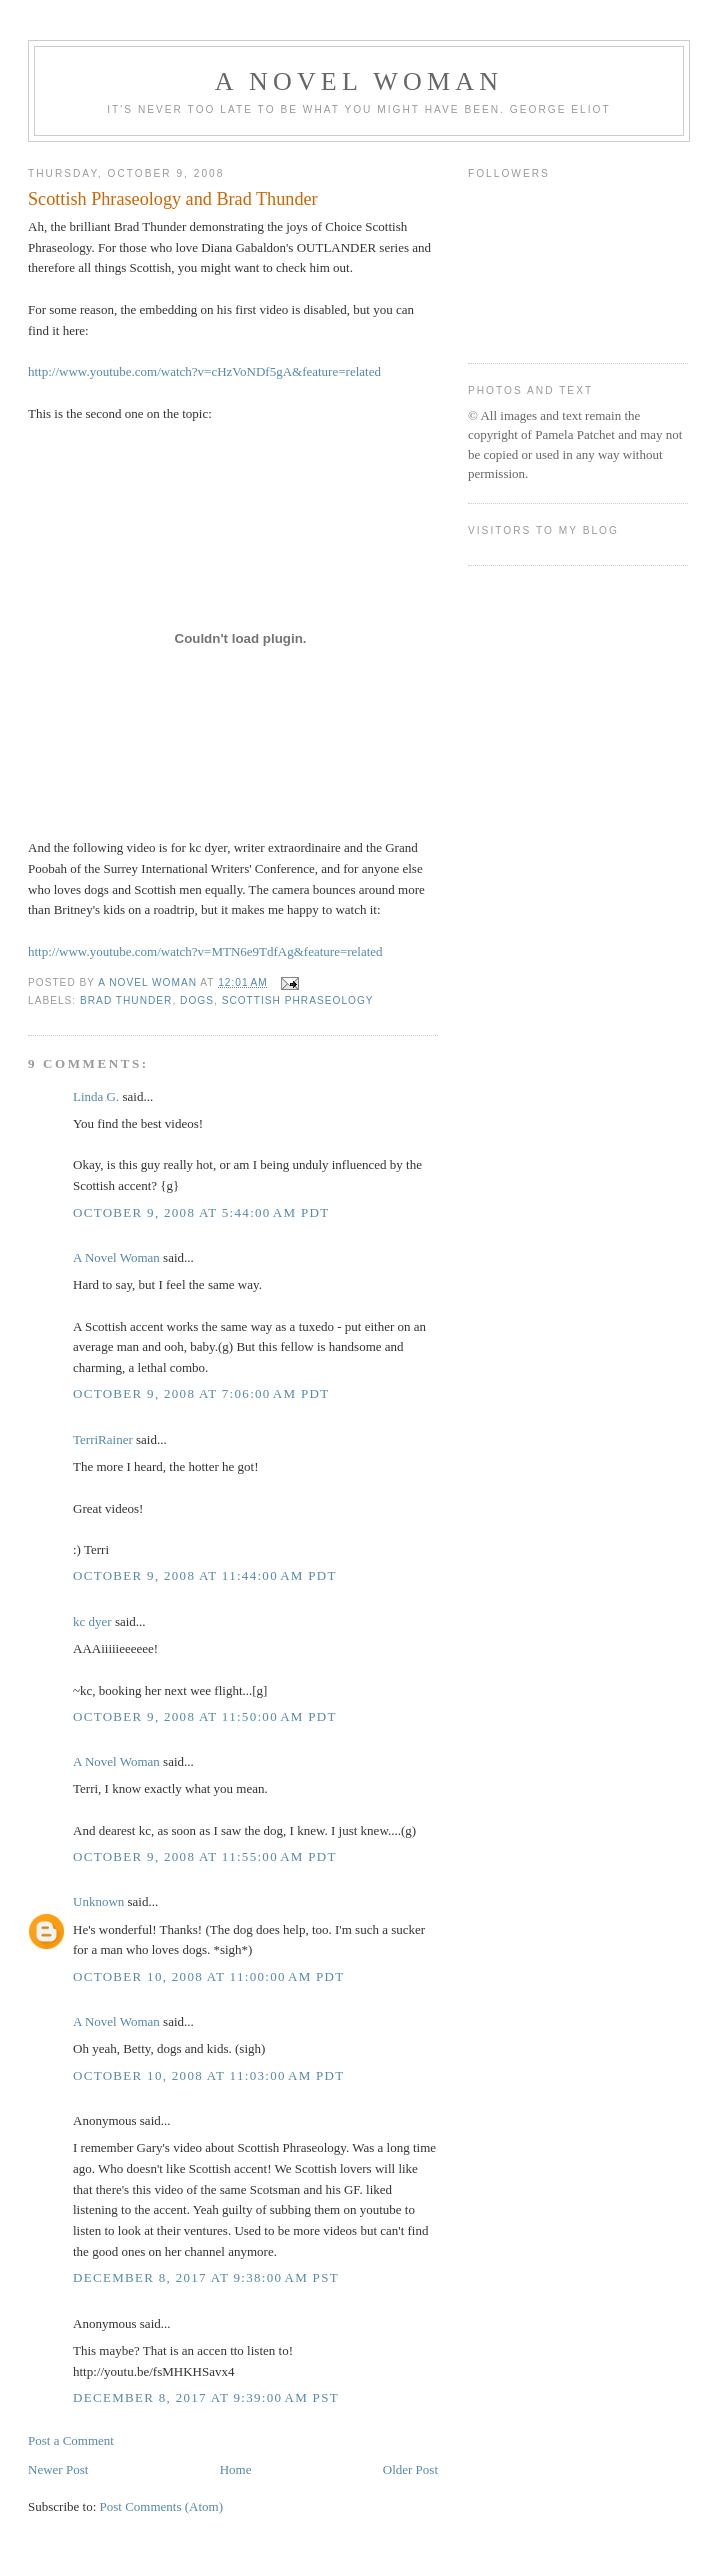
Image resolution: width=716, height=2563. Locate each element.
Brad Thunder (126, 1000)
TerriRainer (103, 1439)
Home (236, 2469)
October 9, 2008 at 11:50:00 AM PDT (205, 1716)
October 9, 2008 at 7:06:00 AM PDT (201, 1393)
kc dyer (92, 1621)
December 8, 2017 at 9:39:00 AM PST (206, 2397)
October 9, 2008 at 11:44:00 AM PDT (205, 1575)
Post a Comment (71, 2440)
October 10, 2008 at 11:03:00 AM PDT (209, 2075)
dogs (197, 1000)
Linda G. (96, 1096)
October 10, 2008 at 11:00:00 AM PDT (209, 1976)
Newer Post (58, 2469)
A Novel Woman (359, 81)
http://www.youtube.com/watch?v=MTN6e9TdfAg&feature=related (205, 951)
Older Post (410, 2469)
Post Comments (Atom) (162, 2506)
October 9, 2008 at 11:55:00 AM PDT (205, 1856)
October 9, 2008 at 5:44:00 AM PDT (201, 1212)
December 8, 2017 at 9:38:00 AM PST (206, 2277)
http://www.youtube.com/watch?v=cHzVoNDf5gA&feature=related (204, 371)
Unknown (98, 1901)
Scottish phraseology (298, 1000)
